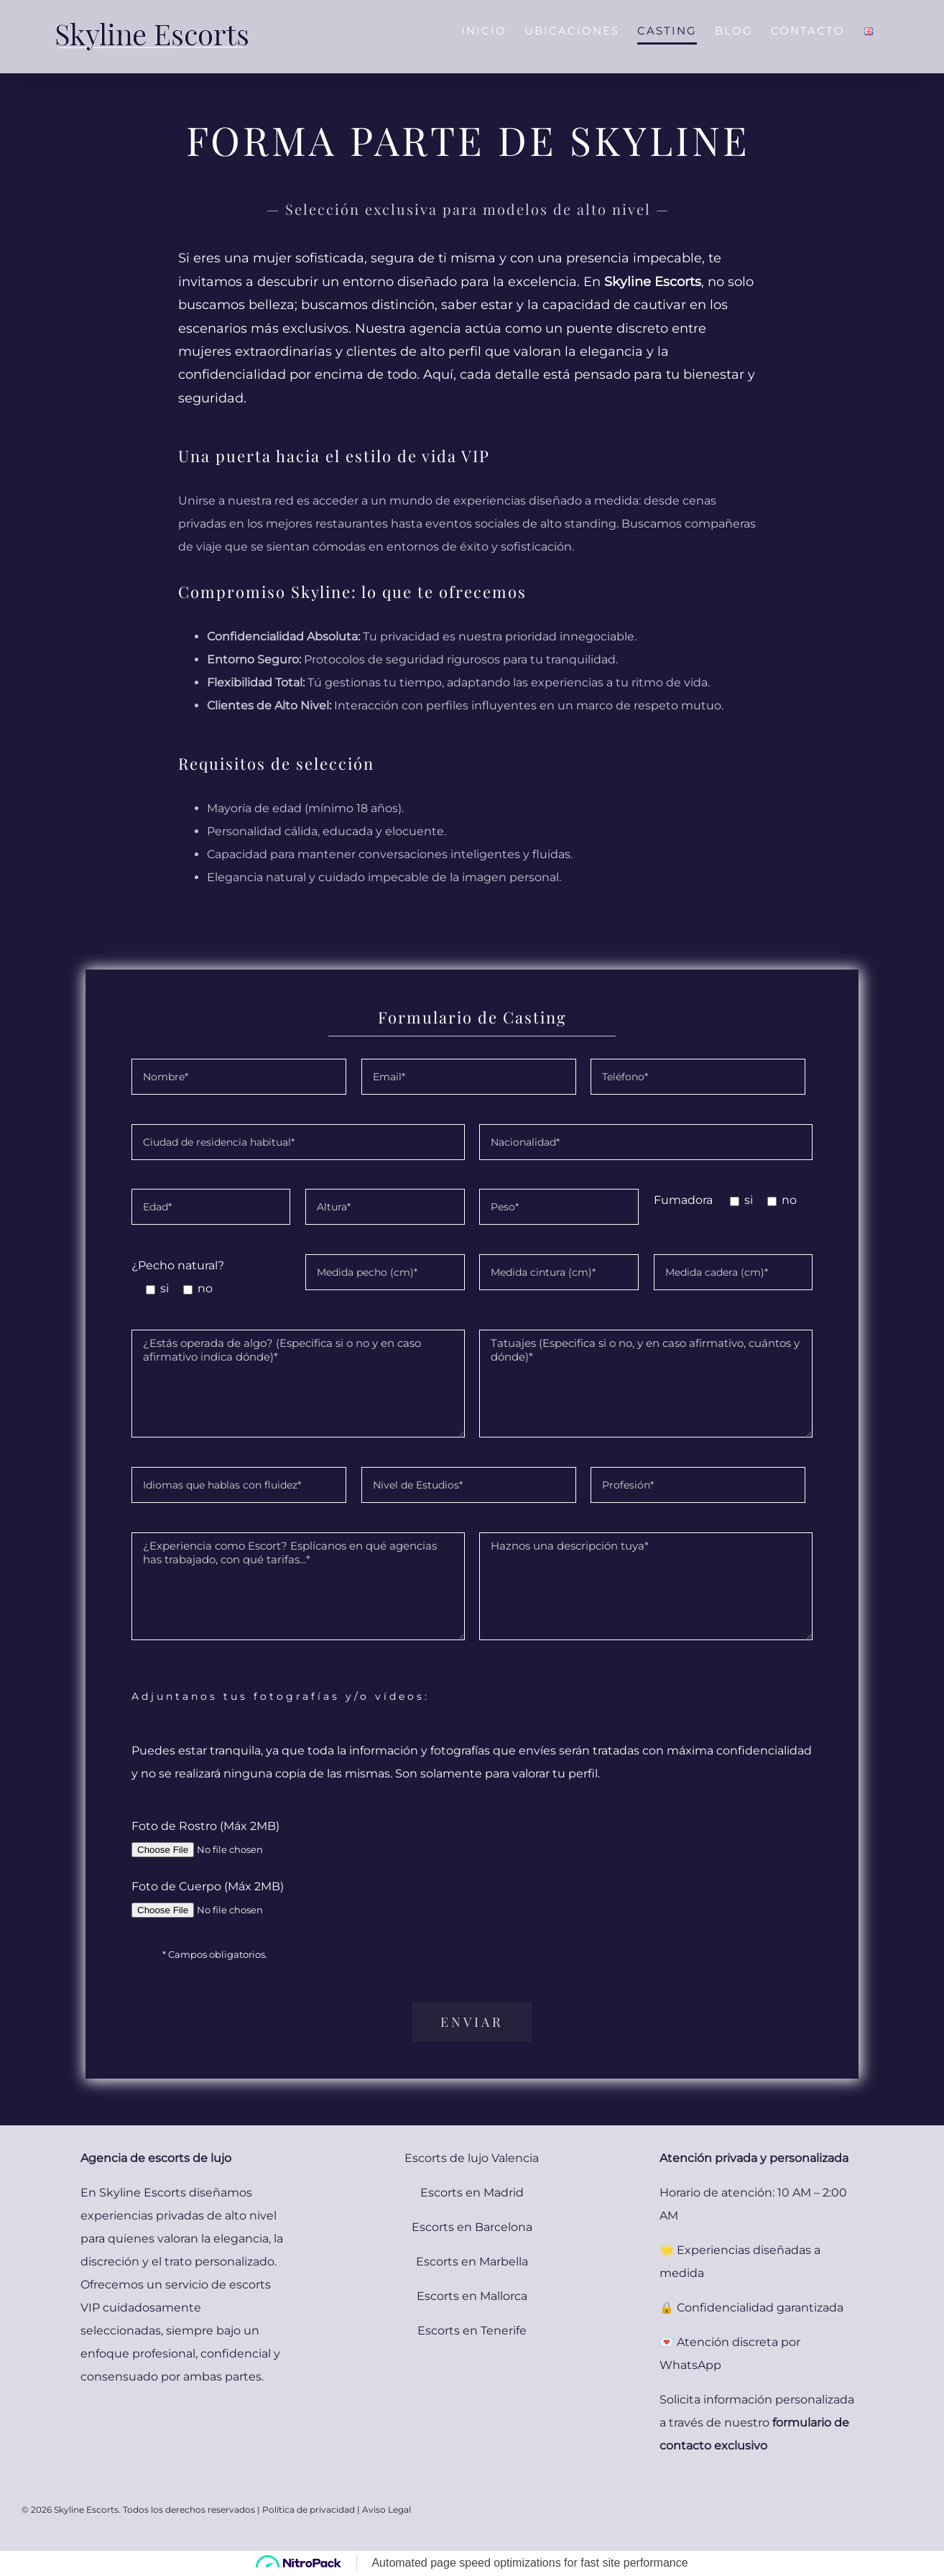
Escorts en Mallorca (472, 2296)
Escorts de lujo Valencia (471, 2158)
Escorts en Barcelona (472, 2227)
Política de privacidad (308, 2509)
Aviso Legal (386, 2509)
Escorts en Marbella (472, 2261)
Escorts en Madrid (472, 2192)
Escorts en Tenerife (472, 2330)
